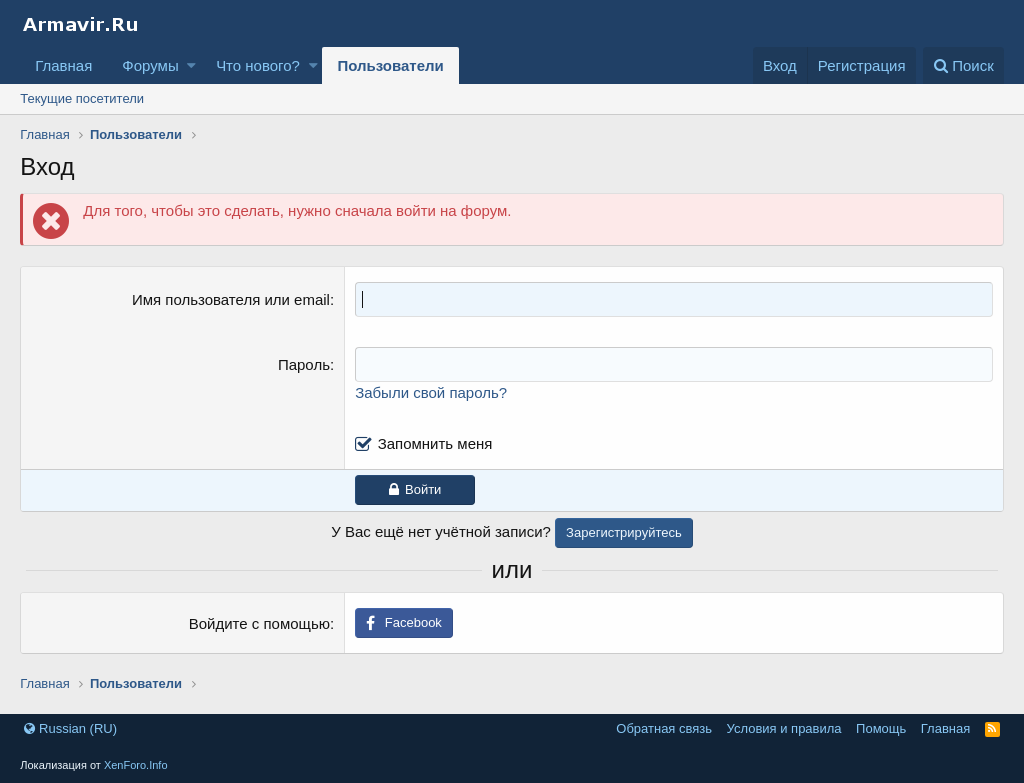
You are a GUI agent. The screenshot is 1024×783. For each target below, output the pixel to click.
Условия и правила (784, 728)
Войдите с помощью (259, 623)
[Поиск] (963, 65)
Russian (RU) (70, 728)
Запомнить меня (435, 443)
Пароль (304, 364)
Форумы (150, 65)
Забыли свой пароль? (431, 392)
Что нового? (258, 65)
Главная (63, 65)
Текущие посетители (82, 98)
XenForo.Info (136, 765)
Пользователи (390, 65)
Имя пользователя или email (231, 299)
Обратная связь (664, 728)
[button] (191, 65)
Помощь (881, 728)
